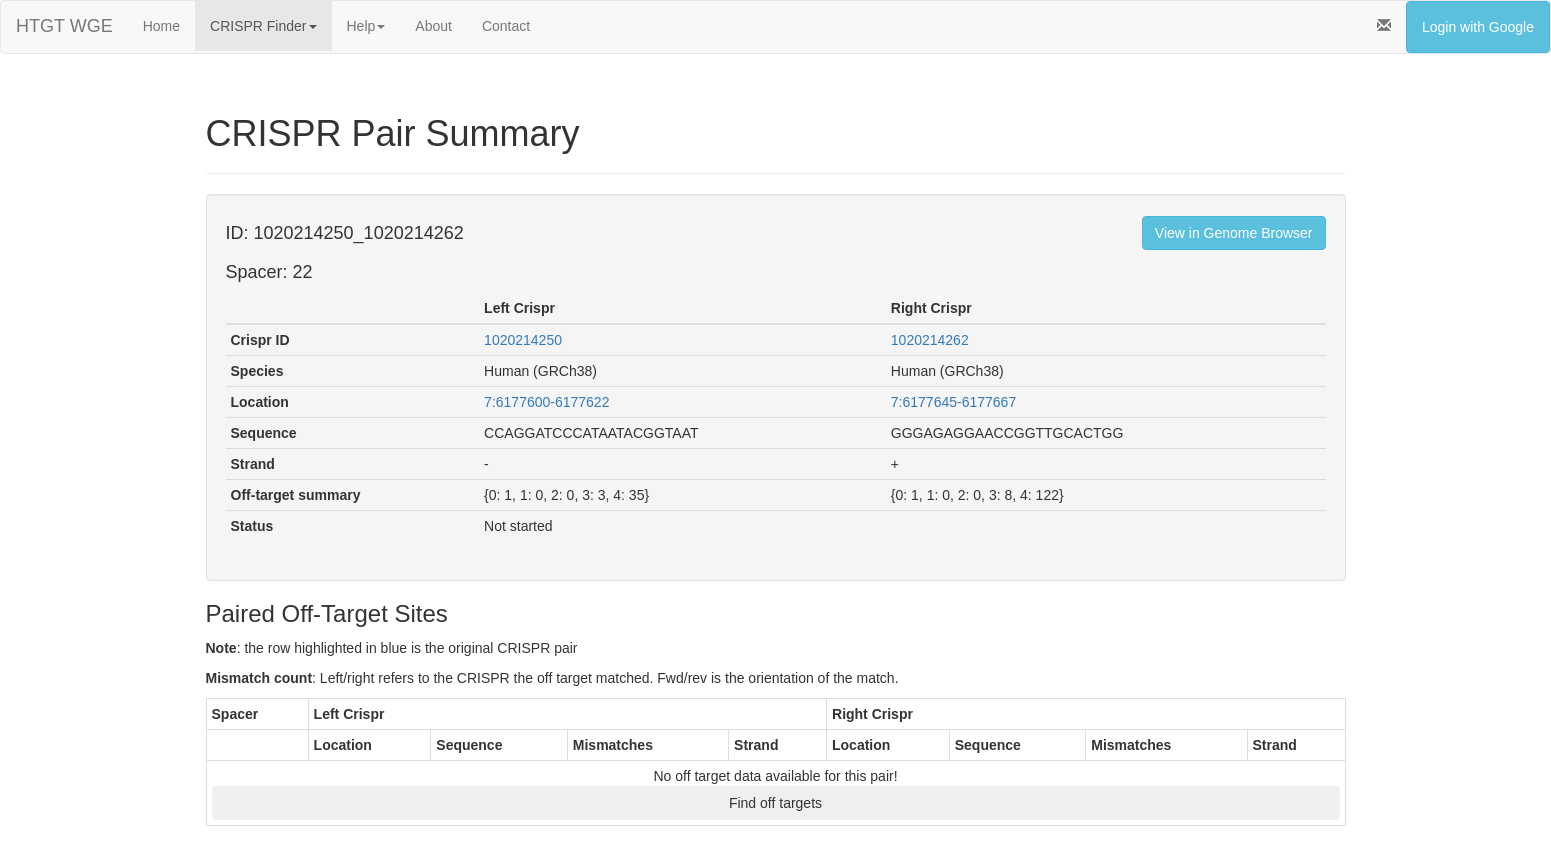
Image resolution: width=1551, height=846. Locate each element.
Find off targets (775, 803)
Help (366, 26)
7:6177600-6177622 (546, 402)
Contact (506, 26)
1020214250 (523, 340)
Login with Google (1478, 27)
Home (161, 26)
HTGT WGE (64, 26)
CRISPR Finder (263, 26)
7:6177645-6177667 (953, 402)
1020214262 (930, 340)
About (433, 26)
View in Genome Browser (1234, 233)
